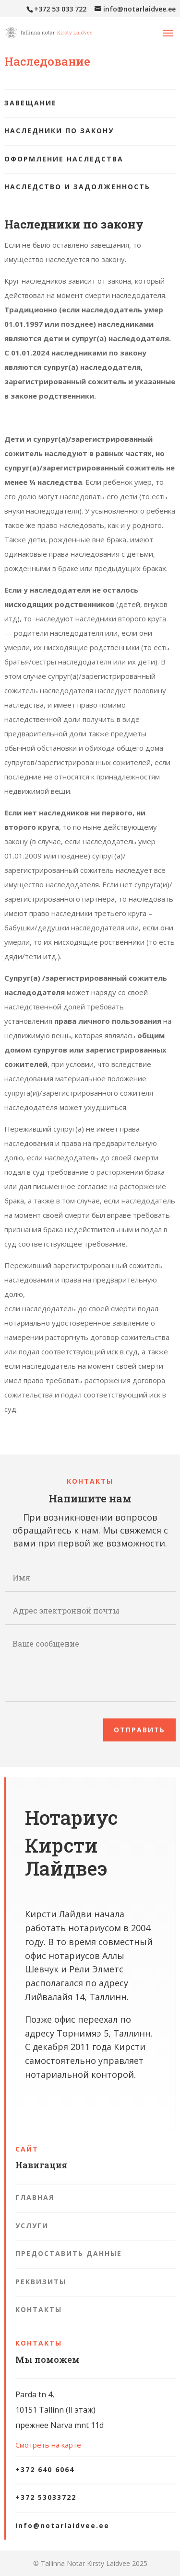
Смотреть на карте (48, 2445)
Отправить (139, 1729)
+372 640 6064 (44, 2469)
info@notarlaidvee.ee (62, 2525)
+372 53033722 (45, 2497)
